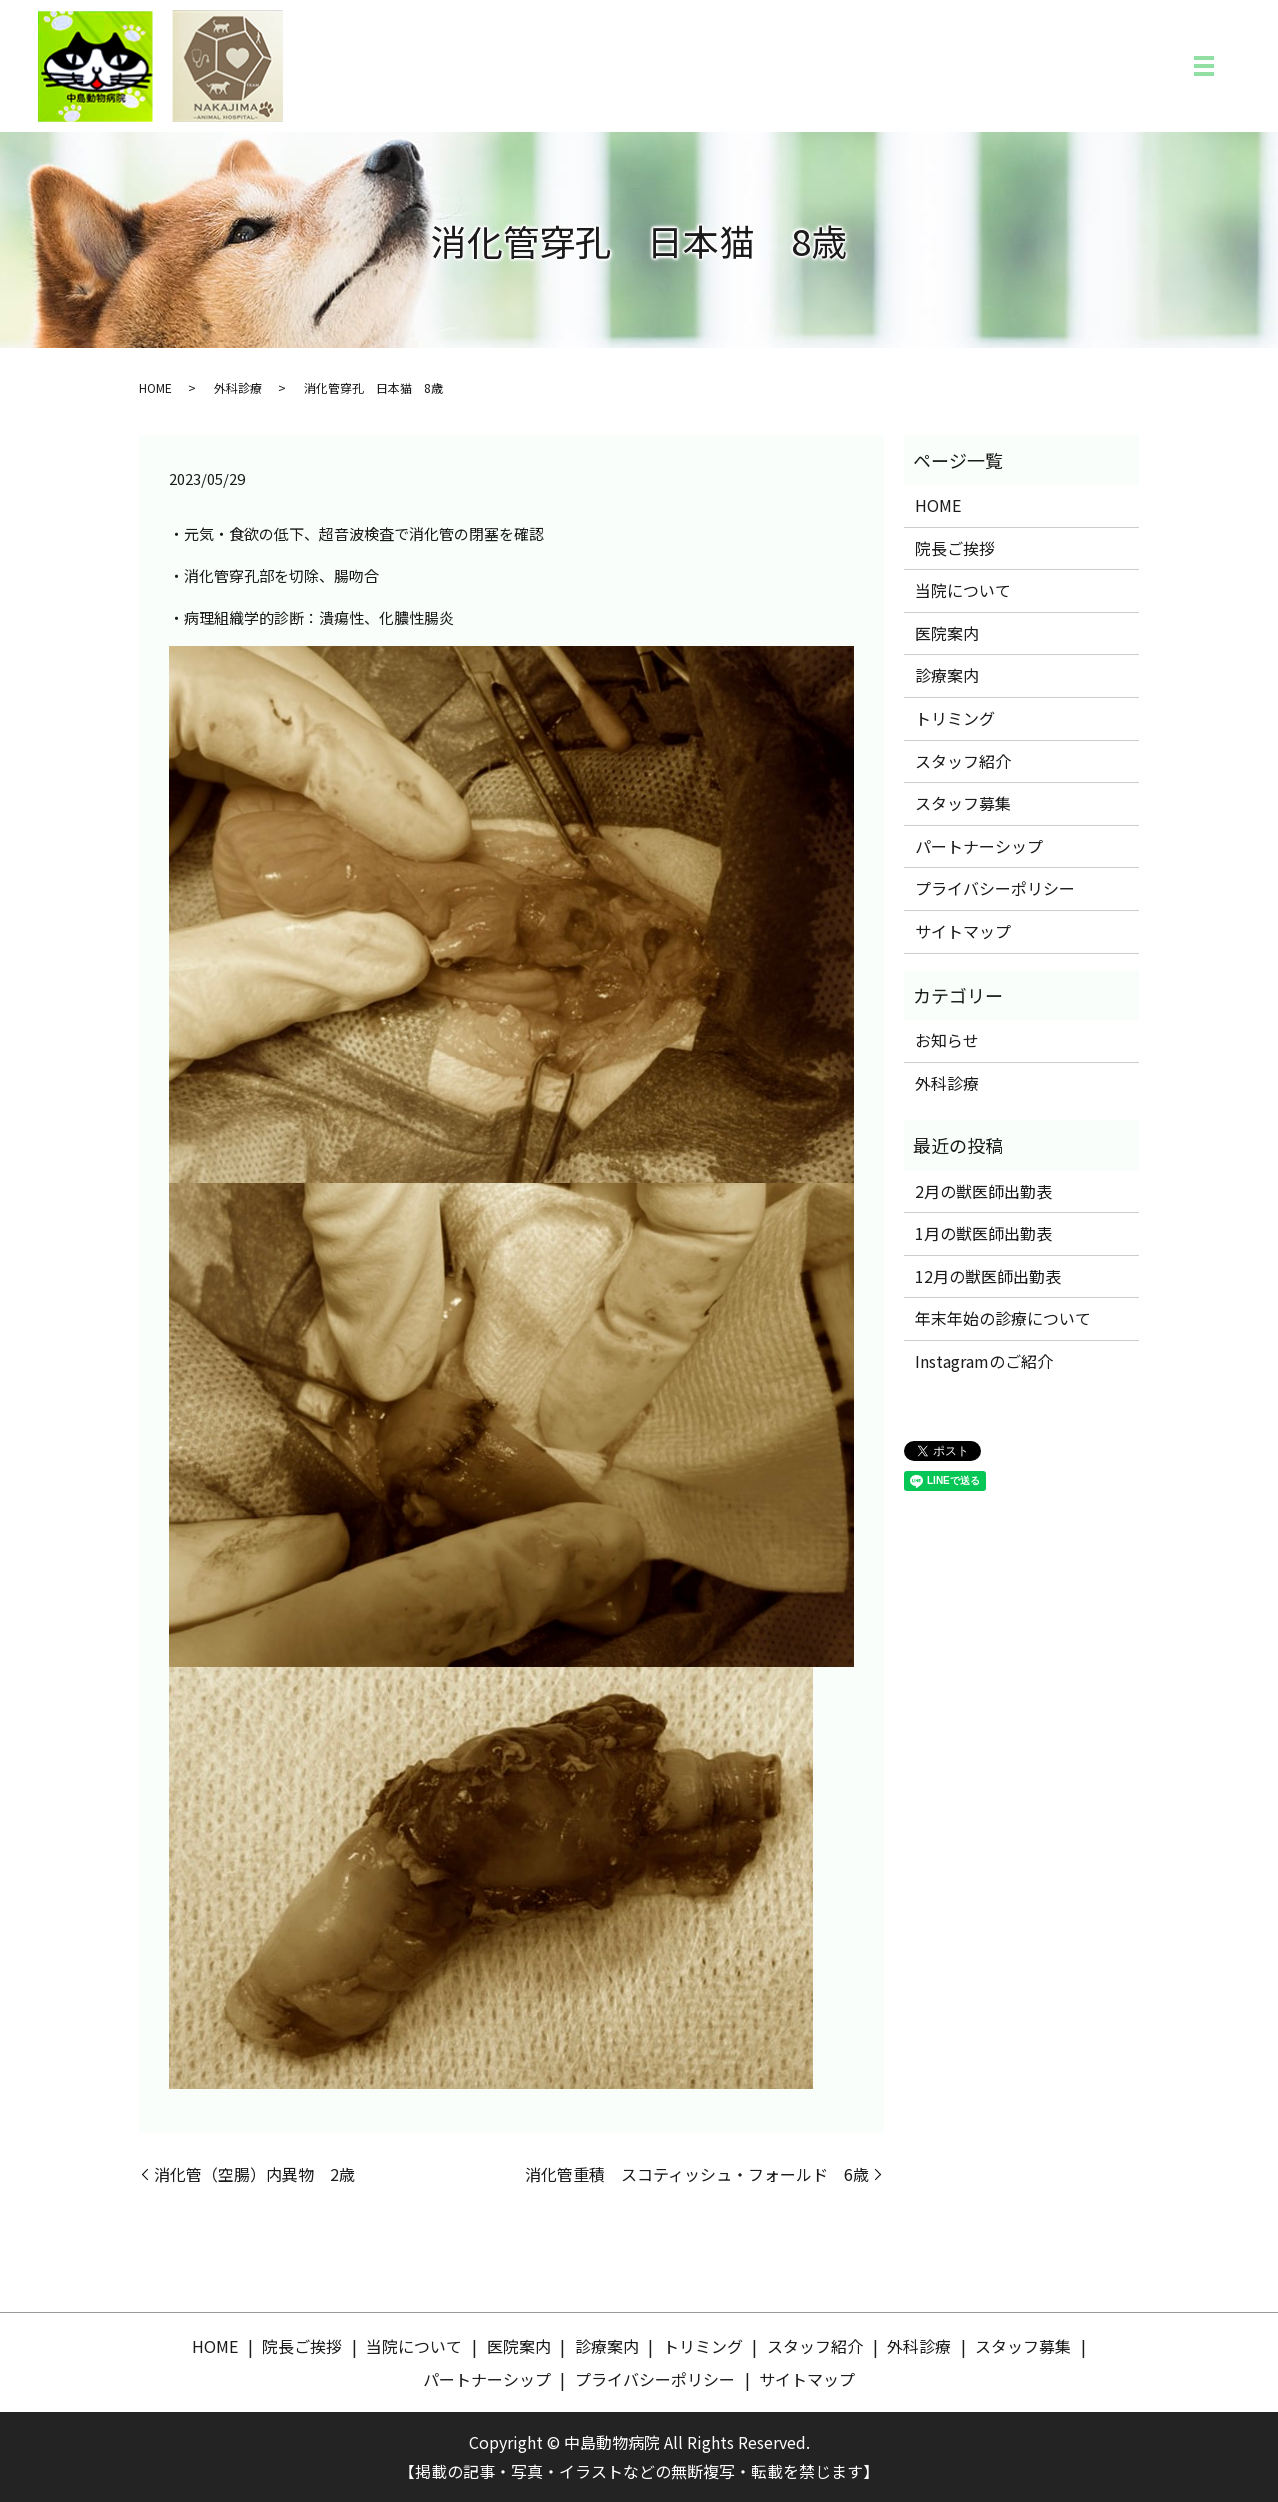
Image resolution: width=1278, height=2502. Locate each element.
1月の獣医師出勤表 (983, 1233)
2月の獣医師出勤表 (983, 1191)
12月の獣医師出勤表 (988, 1276)
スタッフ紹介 (963, 761)
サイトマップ (963, 931)
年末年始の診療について (1003, 1318)
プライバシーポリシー (995, 888)
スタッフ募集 (963, 803)
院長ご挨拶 (955, 548)
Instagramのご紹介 (984, 1361)
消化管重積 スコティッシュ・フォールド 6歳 (697, 2174)
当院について (963, 590)
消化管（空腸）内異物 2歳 (254, 2174)
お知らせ (947, 1040)
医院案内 (947, 633)
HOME (155, 387)
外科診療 (238, 387)
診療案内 (947, 675)
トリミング (955, 718)
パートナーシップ (979, 846)
